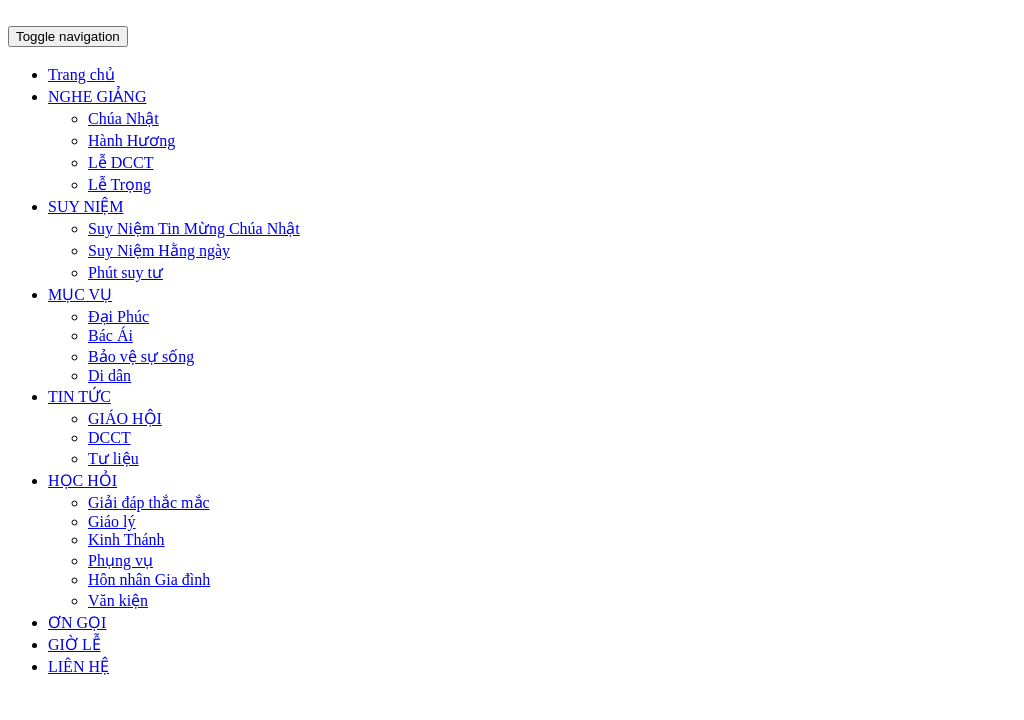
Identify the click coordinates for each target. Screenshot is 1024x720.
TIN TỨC (79, 396)
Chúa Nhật (123, 118)
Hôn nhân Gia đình (149, 579)
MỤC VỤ (80, 294)
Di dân (109, 375)
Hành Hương (131, 140)
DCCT (109, 437)
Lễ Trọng (119, 184)
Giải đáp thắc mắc (149, 502)
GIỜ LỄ (74, 644)
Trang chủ (81, 74)
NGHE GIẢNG (97, 96)
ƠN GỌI (77, 622)
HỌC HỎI (82, 480)
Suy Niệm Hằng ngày (159, 250)
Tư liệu (113, 458)
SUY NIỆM (86, 206)
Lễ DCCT (120, 162)
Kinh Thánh (126, 539)
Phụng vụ (120, 560)
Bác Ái (110, 335)
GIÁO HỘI (125, 418)
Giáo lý (112, 521)
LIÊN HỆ (78, 666)
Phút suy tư (125, 272)
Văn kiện (118, 600)
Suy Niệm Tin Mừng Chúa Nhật (194, 228)
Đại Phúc (118, 316)
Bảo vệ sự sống (141, 356)
